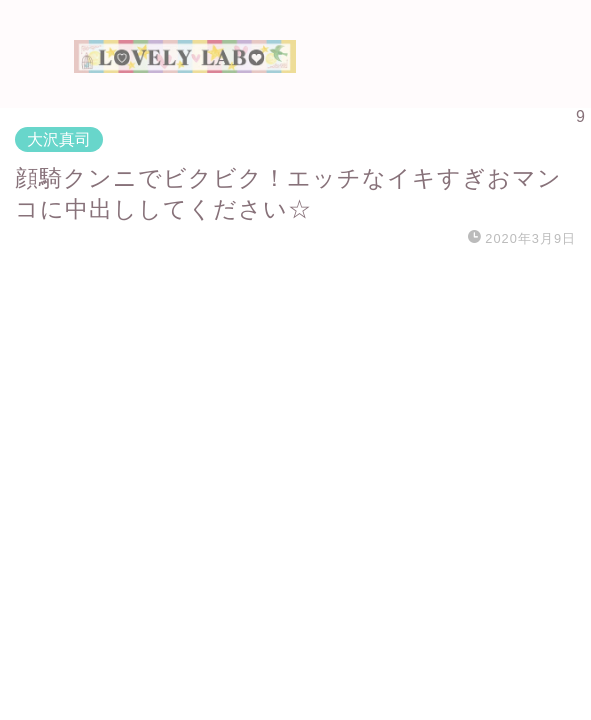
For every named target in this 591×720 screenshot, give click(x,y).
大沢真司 (59, 139)
